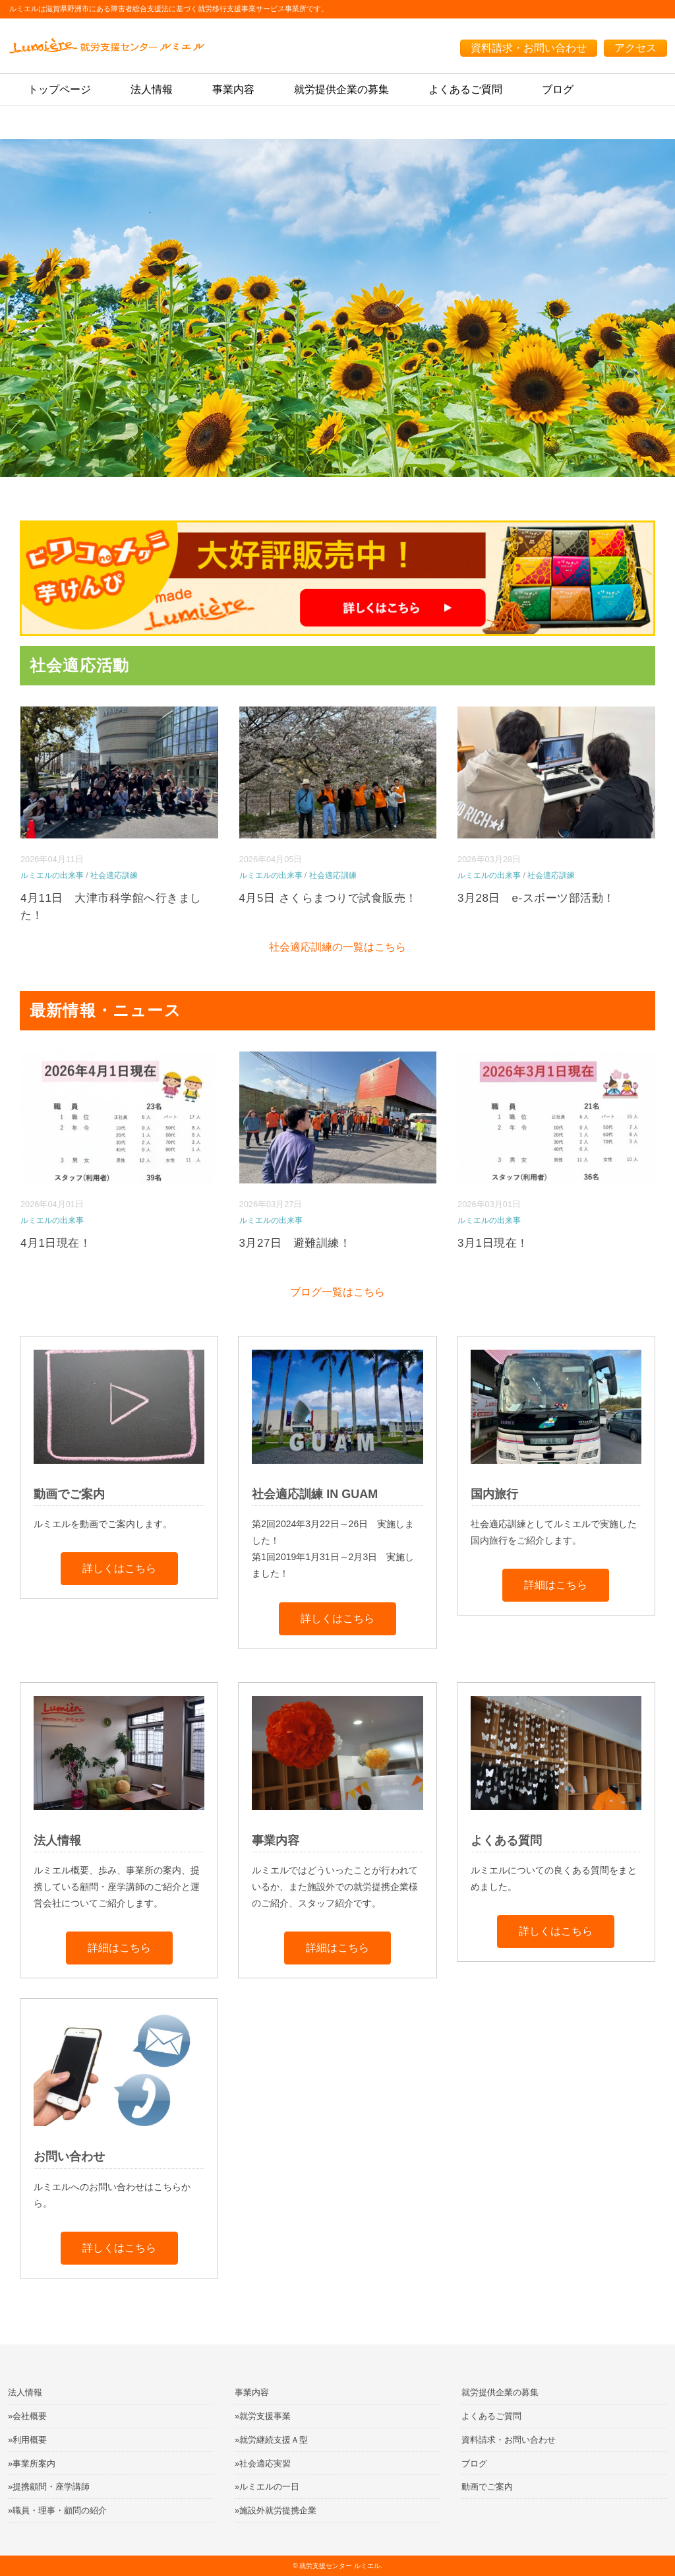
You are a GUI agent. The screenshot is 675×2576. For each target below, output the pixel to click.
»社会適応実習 (263, 2463)
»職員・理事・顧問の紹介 (57, 2510)
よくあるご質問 (465, 89)
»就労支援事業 (263, 2416)
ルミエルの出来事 (52, 875)
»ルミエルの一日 (267, 2487)
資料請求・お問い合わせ (529, 47)
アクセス (635, 47)
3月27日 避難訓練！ (295, 1243)
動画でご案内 (487, 2487)
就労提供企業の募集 (341, 89)
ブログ (557, 89)
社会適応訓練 (114, 875)
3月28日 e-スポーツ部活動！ (536, 898)
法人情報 (152, 89)
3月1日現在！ (492, 1243)
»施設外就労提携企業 (275, 2510)
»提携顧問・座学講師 (49, 2487)
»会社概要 (27, 2416)
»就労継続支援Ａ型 (271, 2440)
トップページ (59, 89)
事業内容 (233, 89)
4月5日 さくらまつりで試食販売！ (328, 898)
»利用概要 (27, 2440)
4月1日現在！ (55, 1243)
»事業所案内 (31, 2463)
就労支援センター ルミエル (339, 2565)
